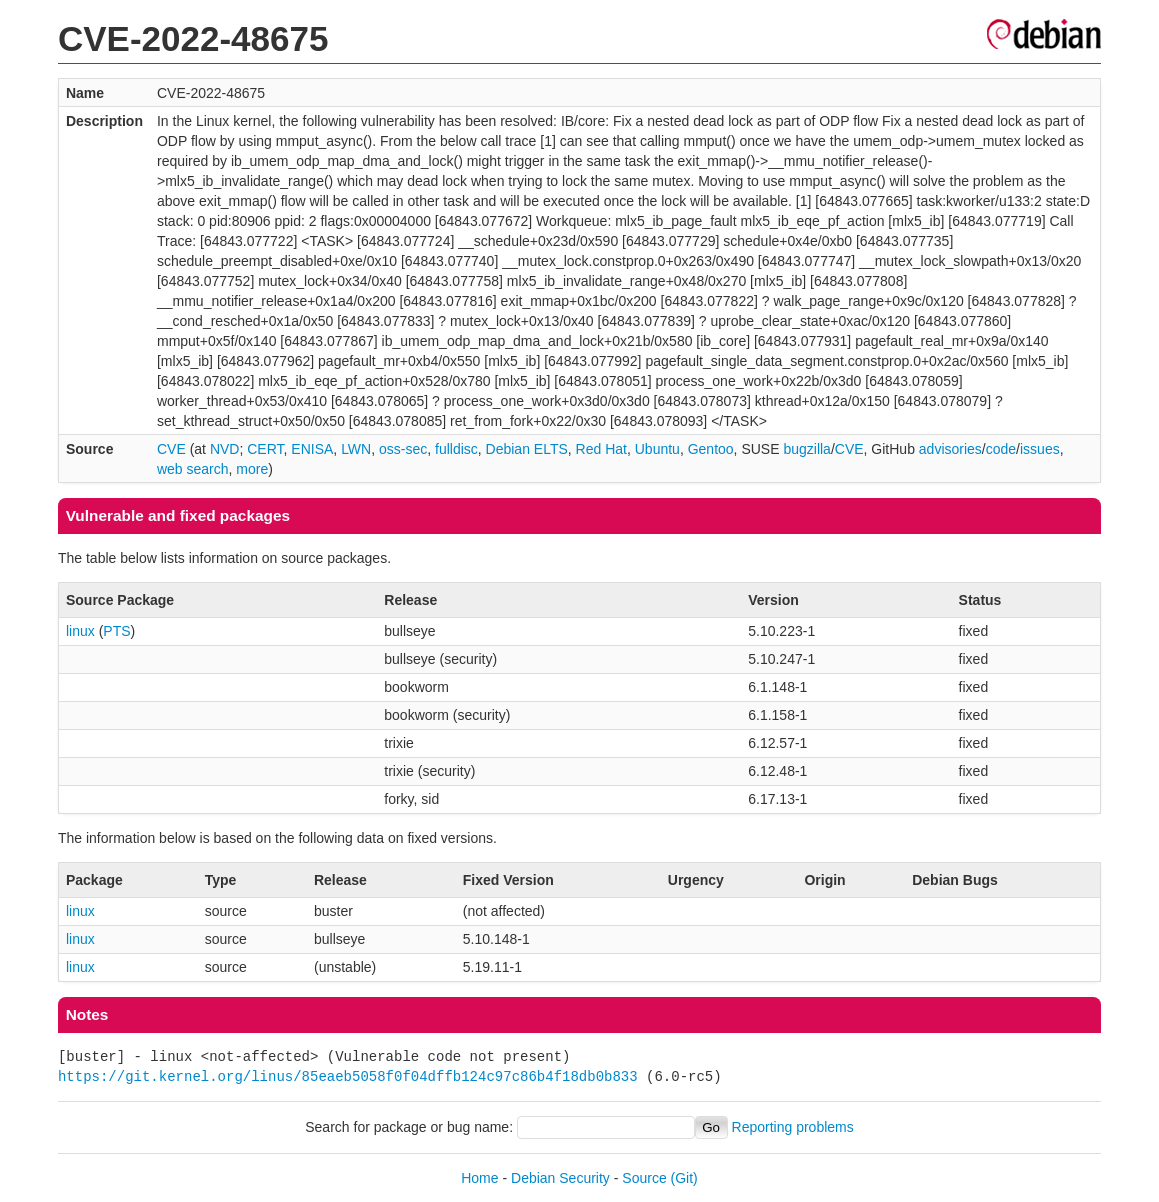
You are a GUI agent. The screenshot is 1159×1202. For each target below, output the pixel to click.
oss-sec (403, 449)
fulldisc (456, 449)
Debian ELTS (527, 449)
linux (80, 631)
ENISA (312, 449)
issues (1040, 449)
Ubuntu (657, 449)
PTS (116, 631)
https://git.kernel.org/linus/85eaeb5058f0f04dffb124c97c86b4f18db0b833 (348, 1076)
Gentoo (711, 449)
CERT (265, 449)
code (1001, 449)
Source (644, 1178)
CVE (171, 449)
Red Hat (601, 449)
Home (479, 1178)
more (252, 469)
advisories (950, 449)
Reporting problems (793, 1127)
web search (193, 469)
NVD (225, 449)
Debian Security (560, 1178)
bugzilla (806, 449)
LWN (356, 449)
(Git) (684, 1178)
